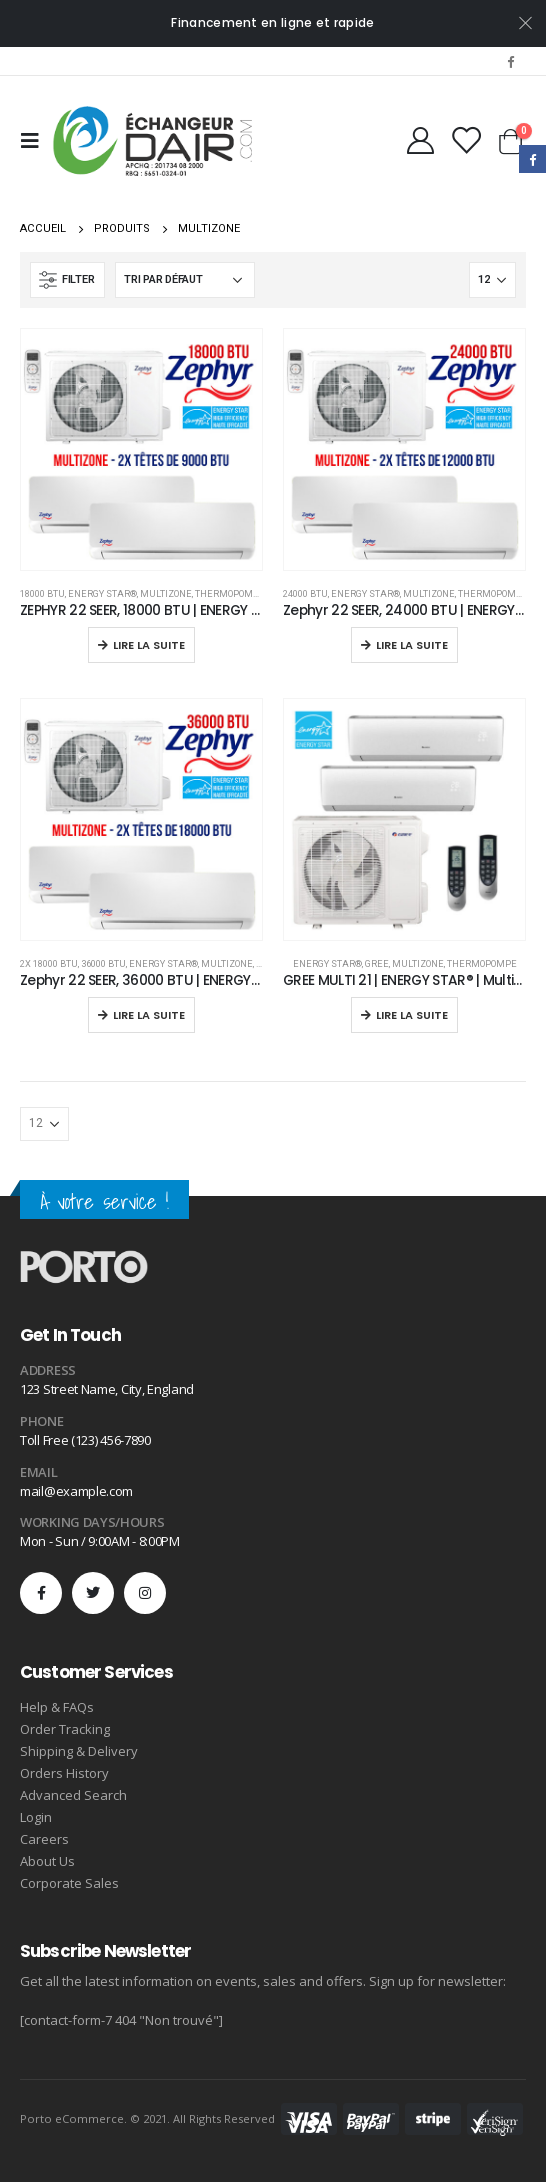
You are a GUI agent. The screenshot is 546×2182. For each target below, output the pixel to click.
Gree (377, 963)
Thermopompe (230, 593)
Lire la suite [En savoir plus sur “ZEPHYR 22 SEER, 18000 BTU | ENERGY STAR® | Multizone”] (149, 645)
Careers (44, 1839)
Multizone (166, 593)
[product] (141, 449)
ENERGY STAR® (102, 593)
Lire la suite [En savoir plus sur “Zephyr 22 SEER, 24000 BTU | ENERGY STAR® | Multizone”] (412, 645)
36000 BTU (103, 963)
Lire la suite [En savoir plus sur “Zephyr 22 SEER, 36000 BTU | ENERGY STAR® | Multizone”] (149, 1015)
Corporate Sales (69, 1883)
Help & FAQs (57, 1707)
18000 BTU (42, 593)
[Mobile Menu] (36, 141)
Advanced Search (73, 1795)
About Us (47, 1861)
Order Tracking (65, 1729)
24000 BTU (305, 593)
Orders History (64, 1773)
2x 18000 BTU (49, 963)
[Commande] (185, 280)
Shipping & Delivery (79, 1751)
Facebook (532, 158)
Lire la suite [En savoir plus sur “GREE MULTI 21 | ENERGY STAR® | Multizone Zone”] (412, 1015)
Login (36, 1817)
